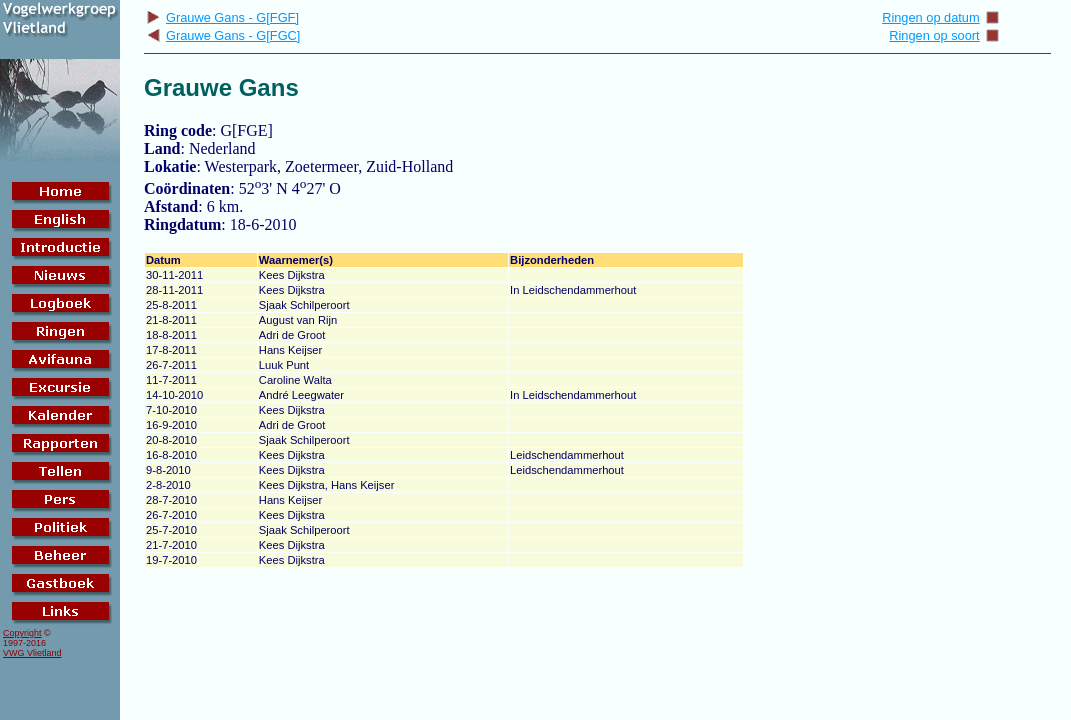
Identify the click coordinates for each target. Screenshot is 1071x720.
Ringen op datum (940, 17)
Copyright (22, 633)
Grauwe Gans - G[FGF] (222, 17)
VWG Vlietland (32, 653)
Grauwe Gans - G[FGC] (223, 35)
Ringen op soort (944, 35)
